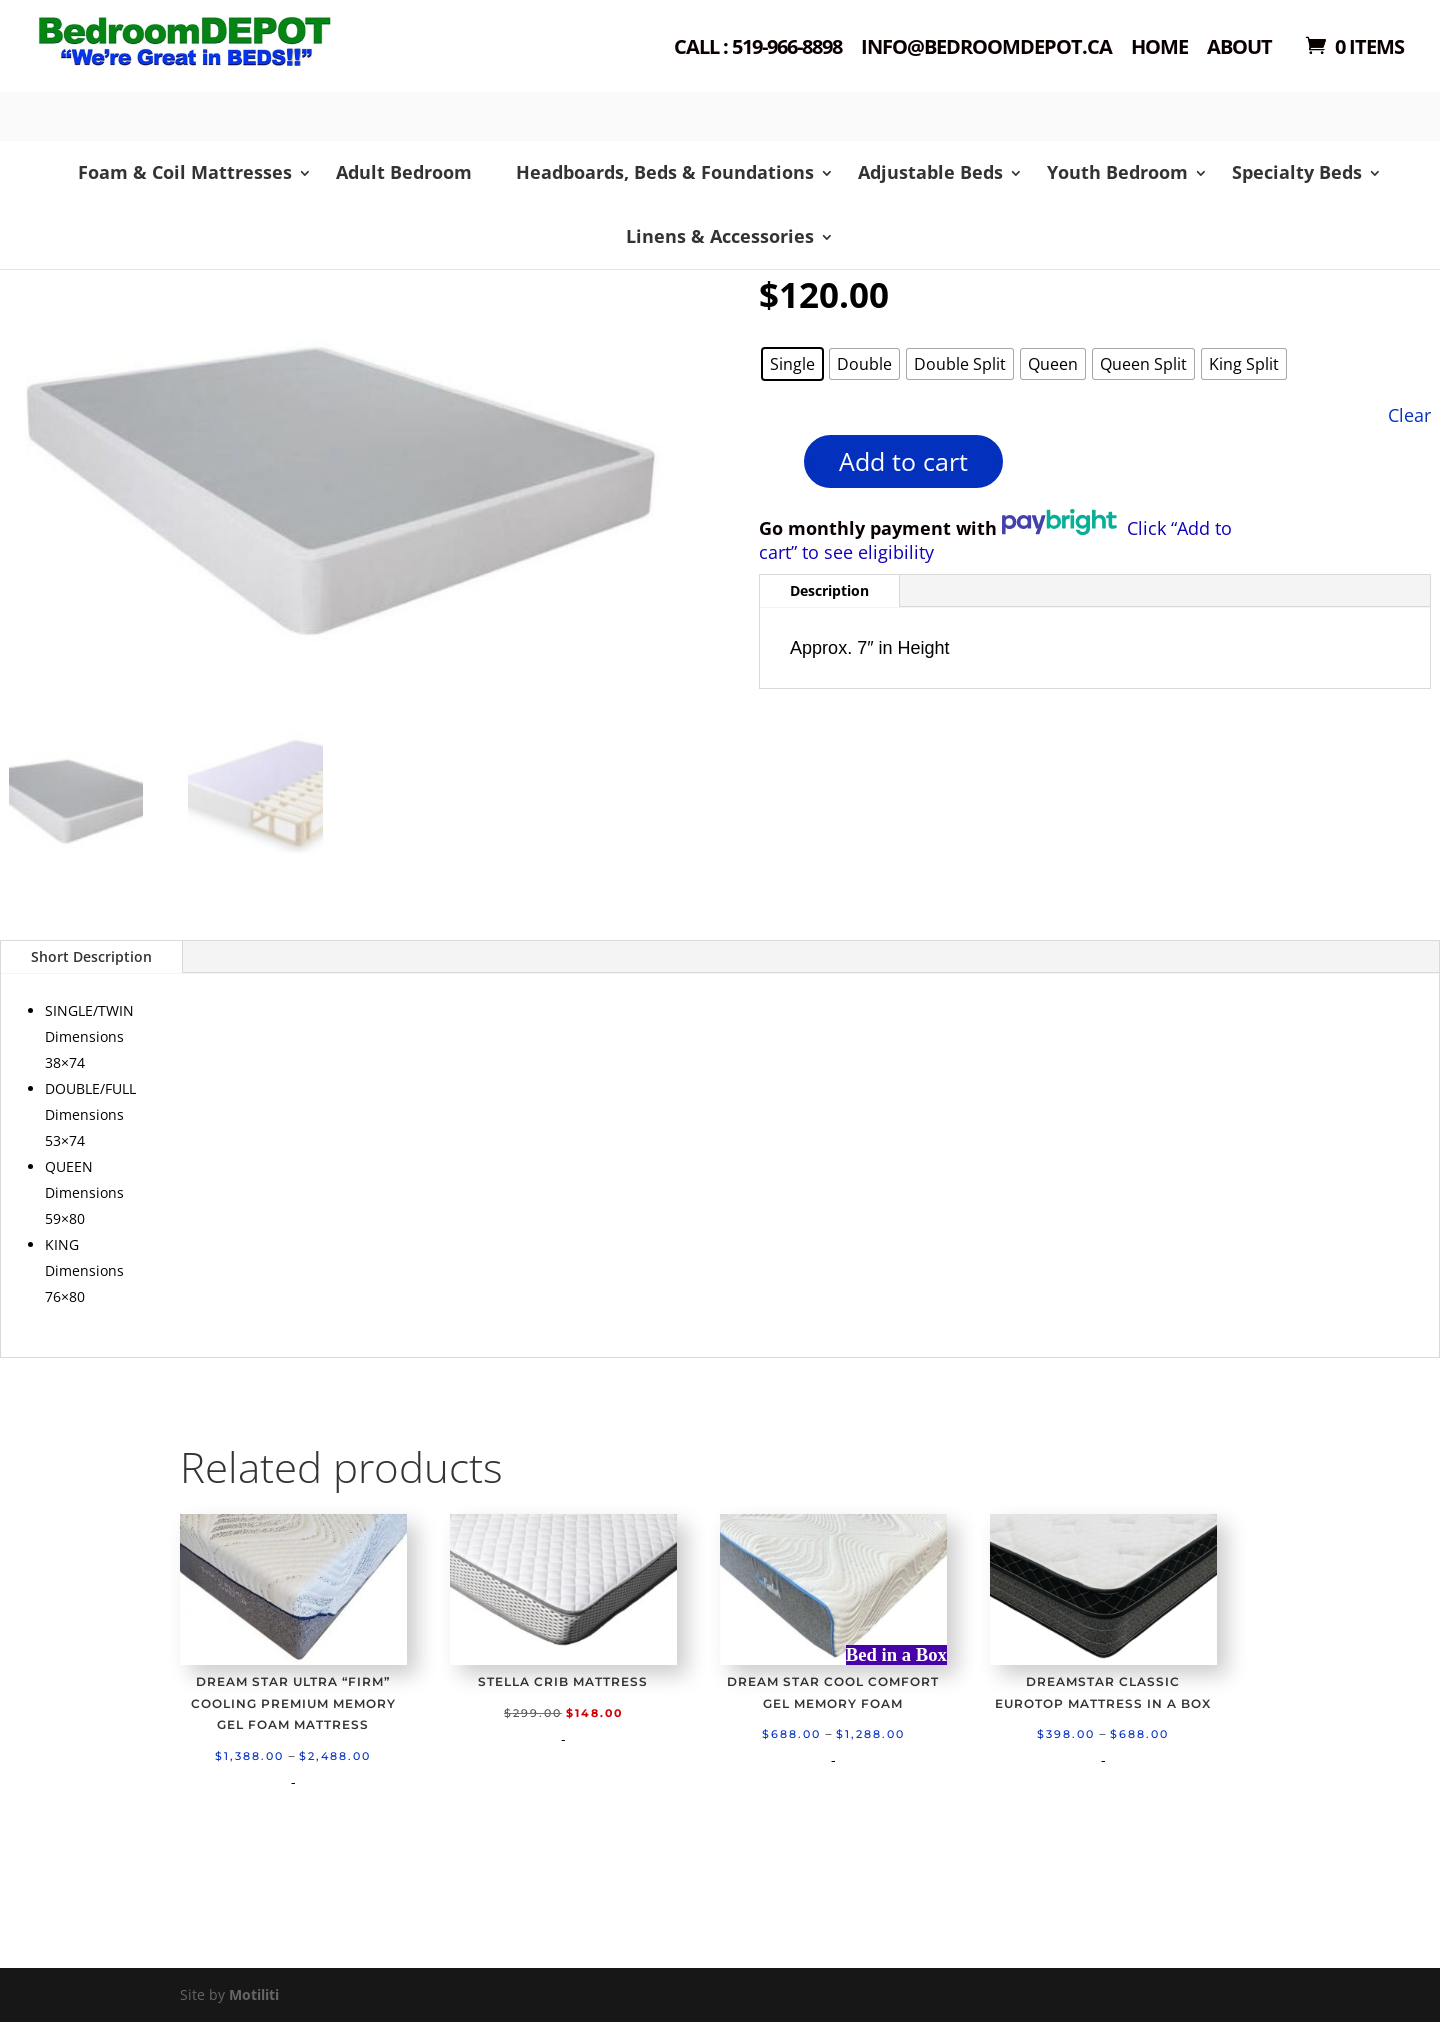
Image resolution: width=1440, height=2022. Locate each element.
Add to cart (903, 461)
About (1239, 48)
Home (1159, 48)
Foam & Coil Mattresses (185, 172)
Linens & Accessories (720, 236)
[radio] (792, 364)
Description (829, 590)
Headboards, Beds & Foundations (665, 172)
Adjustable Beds (930, 172)
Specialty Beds (1297, 172)
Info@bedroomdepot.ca (986, 48)
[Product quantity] (769, 468)
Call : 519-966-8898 (758, 48)
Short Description (91, 956)
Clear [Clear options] (1409, 414)
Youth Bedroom (1117, 172)
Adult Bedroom (404, 172)
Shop (216, 70)
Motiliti (254, 1994)
